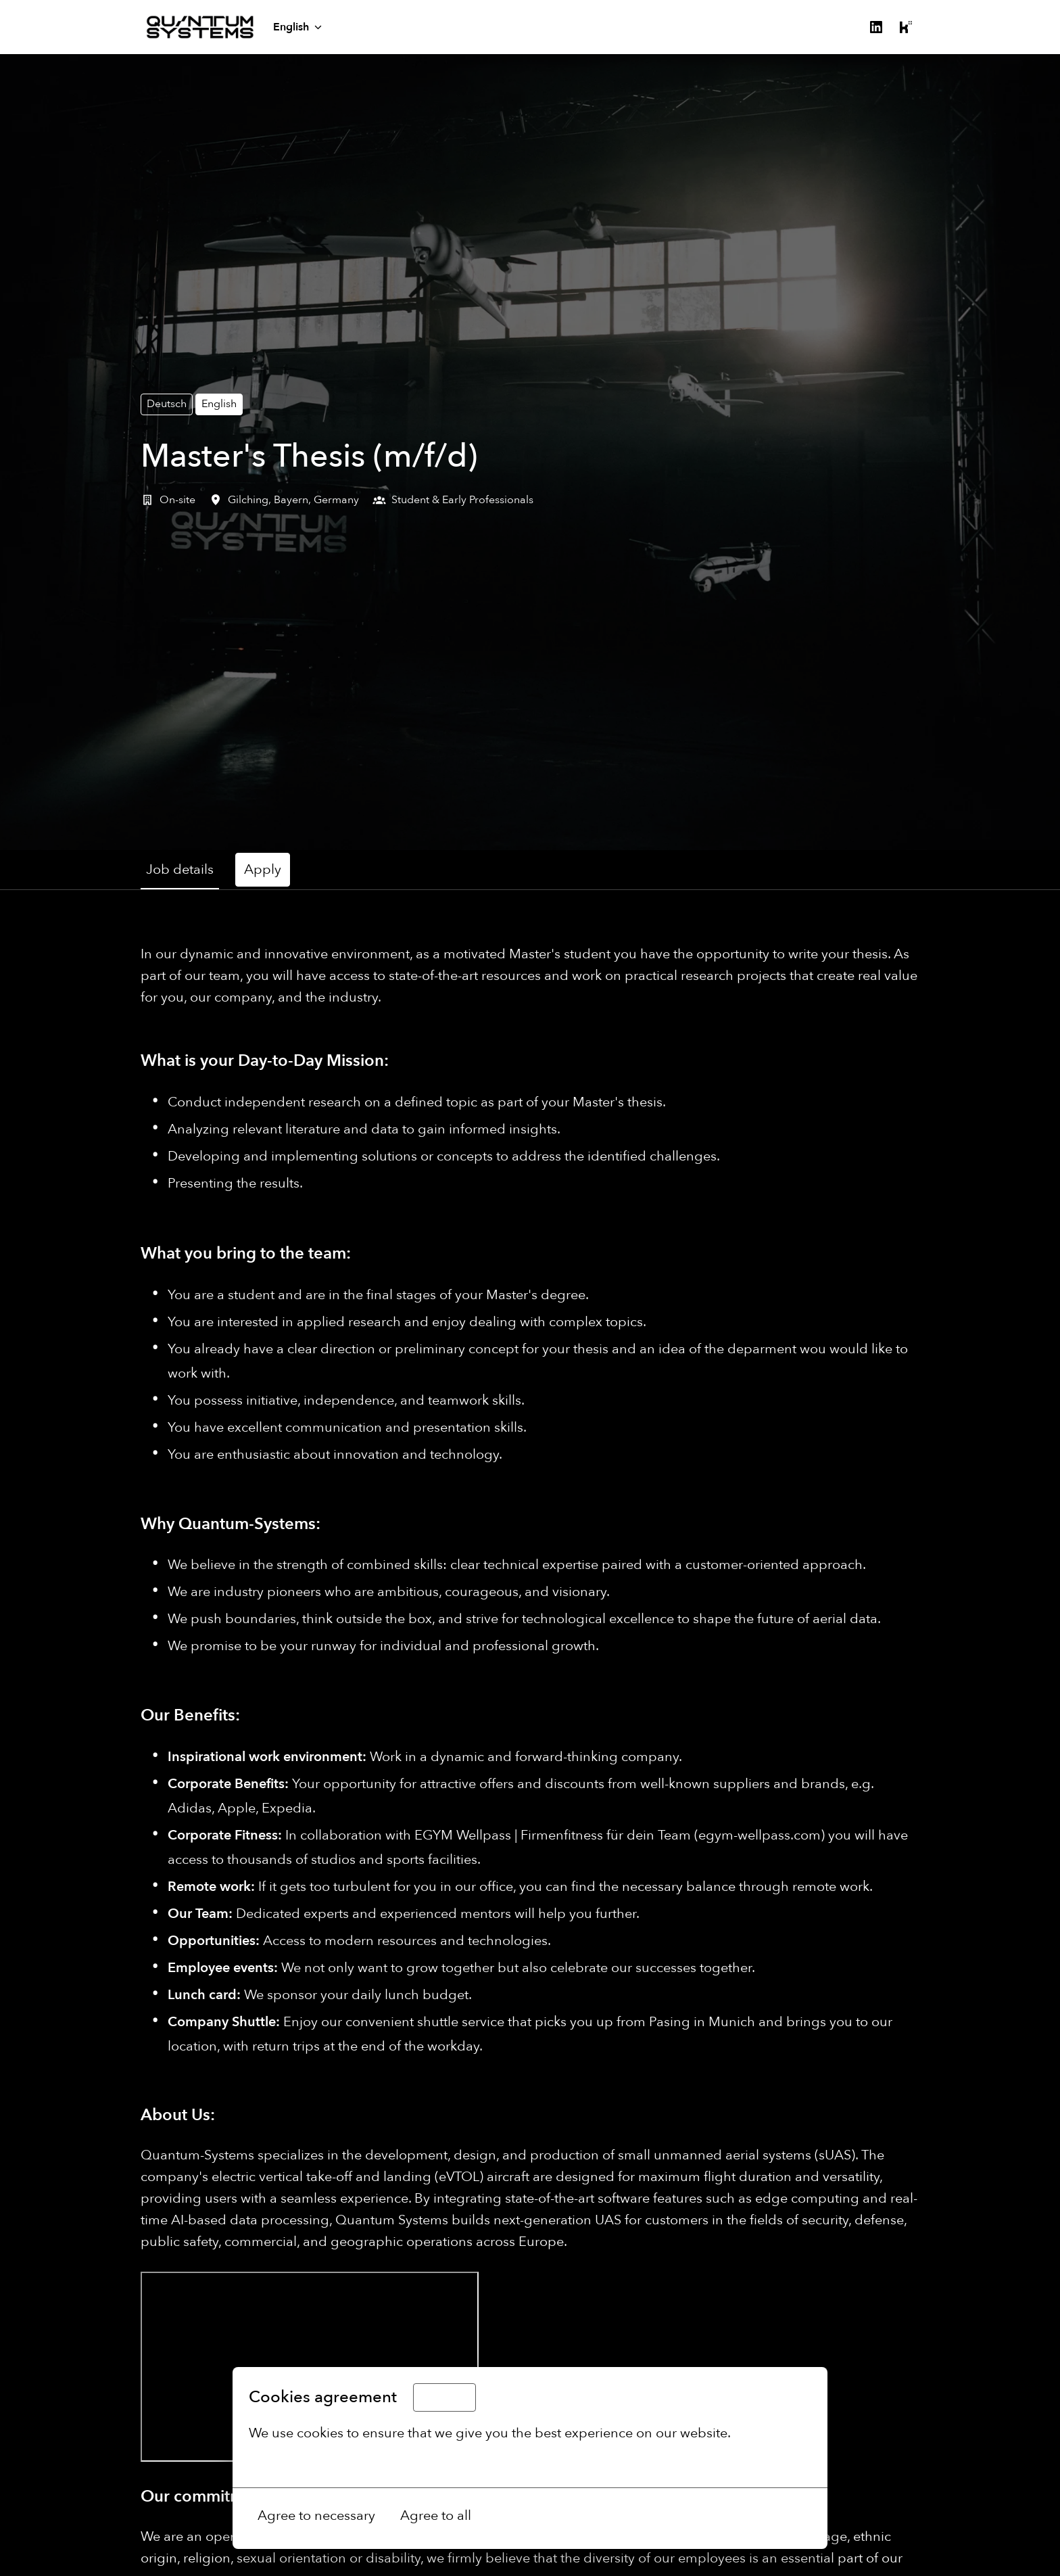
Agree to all (435, 2515)
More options (298, 2463)
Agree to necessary (316, 2515)
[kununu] (905, 27)
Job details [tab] (180, 869)
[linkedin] (876, 27)
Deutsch (167, 403)
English (219, 403)
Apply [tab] (262, 869)
